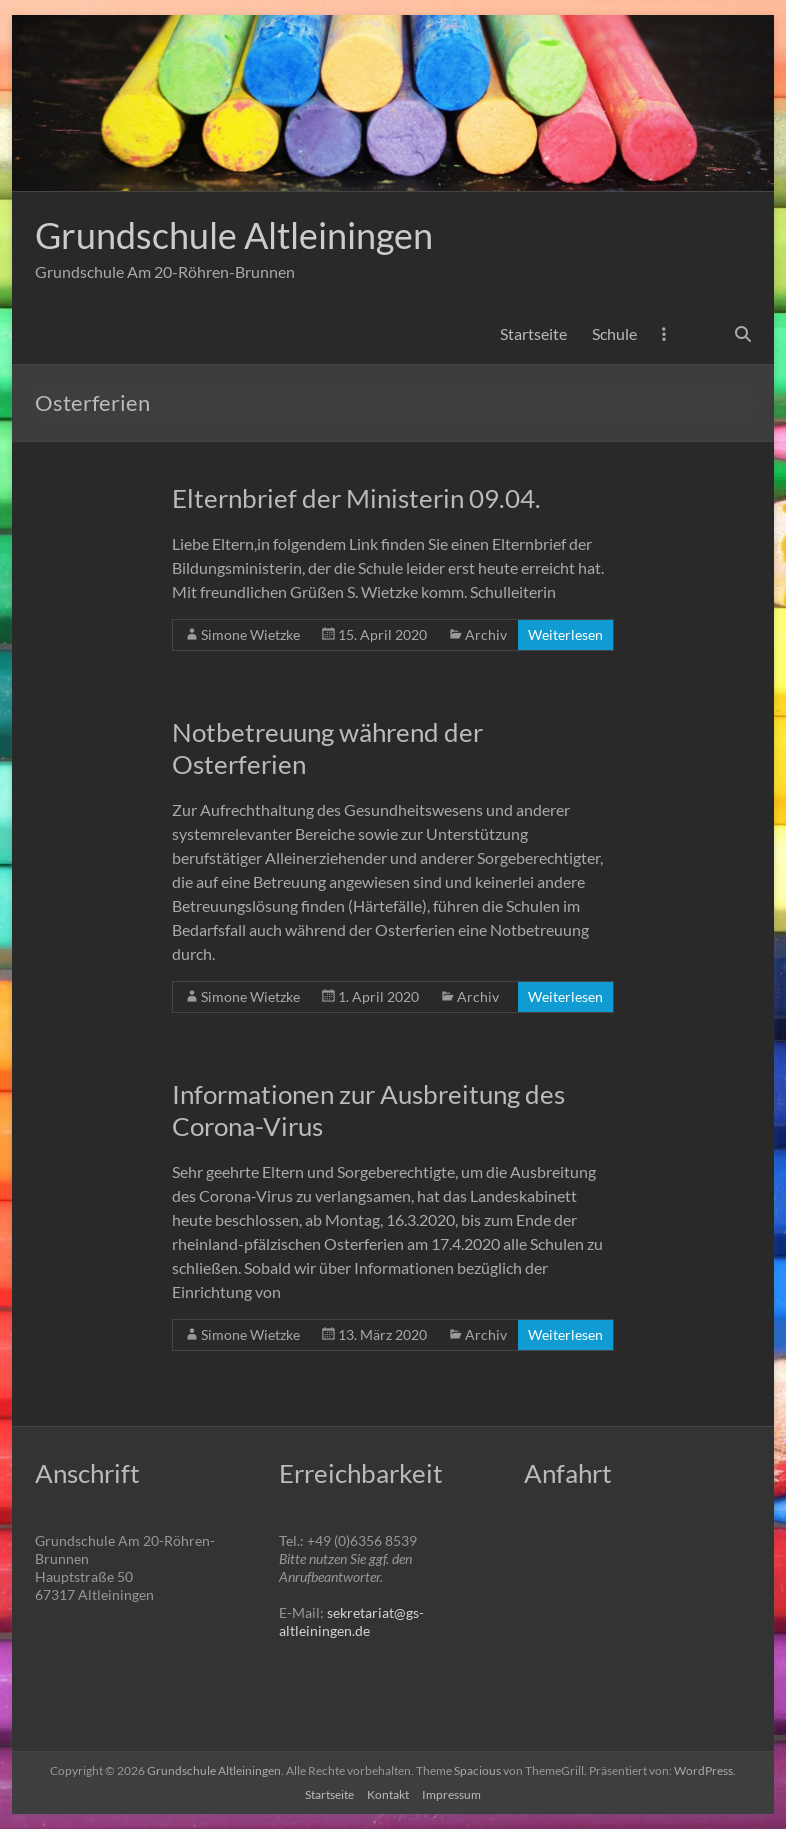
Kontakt (388, 1794)
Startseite (533, 333)
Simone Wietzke (250, 634)
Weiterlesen (565, 634)
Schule (614, 333)
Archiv (486, 634)
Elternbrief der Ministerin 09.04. (356, 498)
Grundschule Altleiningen (234, 235)
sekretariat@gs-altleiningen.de (351, 1621)
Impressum (451, 1794)
